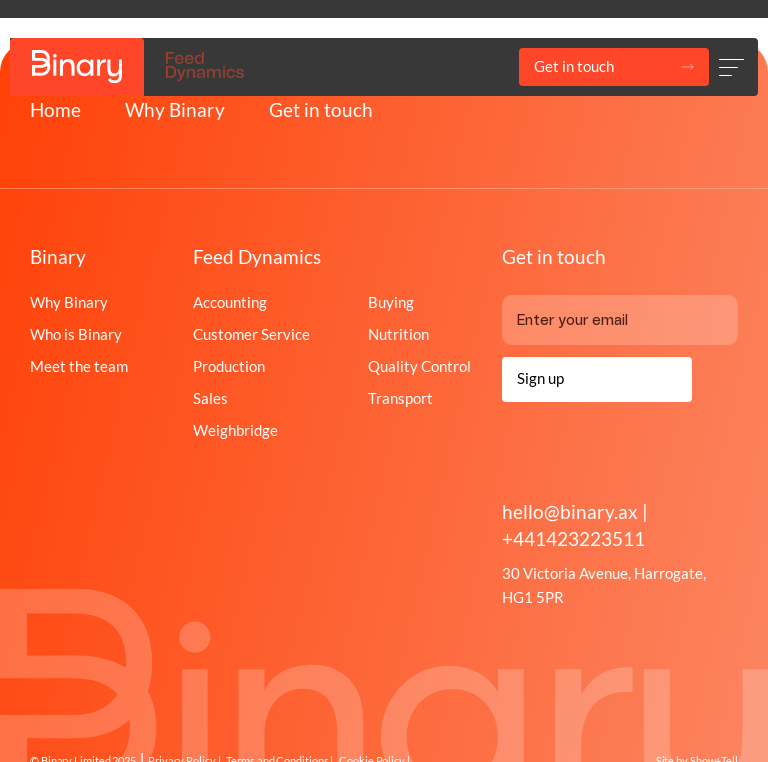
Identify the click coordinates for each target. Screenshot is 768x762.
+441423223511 (573, 538)
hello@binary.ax (572, 511)
